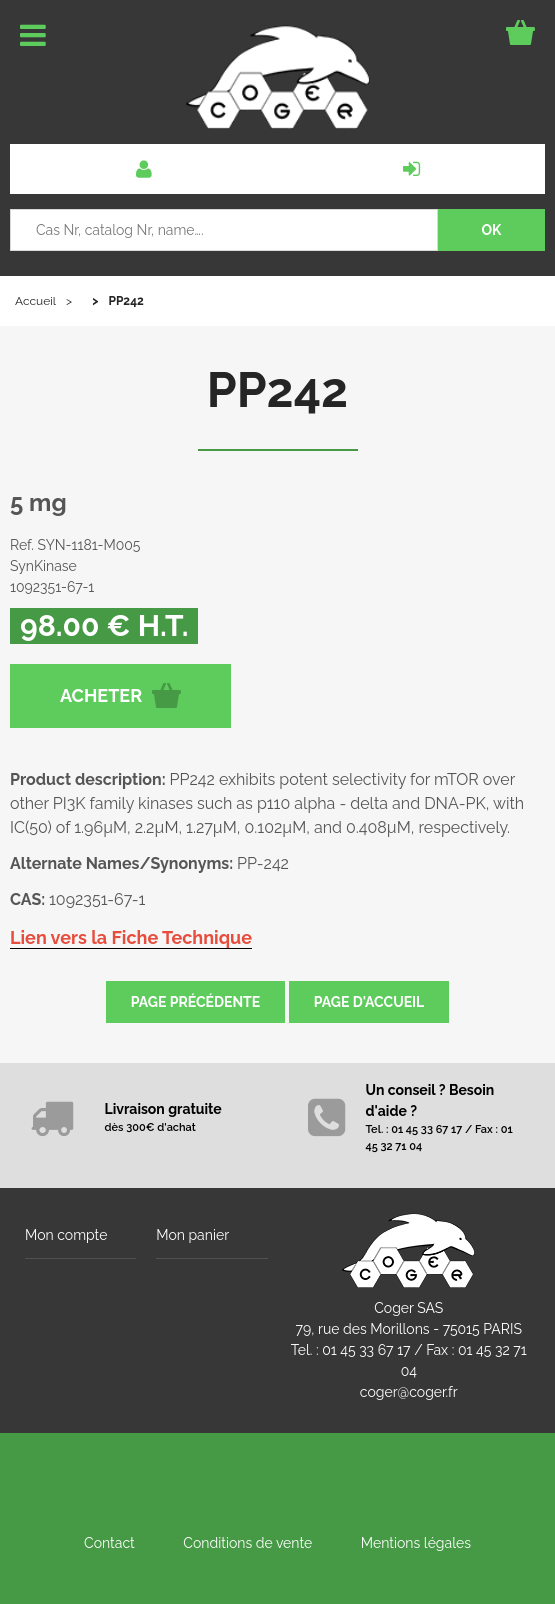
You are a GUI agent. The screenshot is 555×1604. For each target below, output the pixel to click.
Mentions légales (416, 1543)
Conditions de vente (247, 1543)
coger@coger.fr (409, 1392)
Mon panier (192, 1235)
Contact (109, 1543)
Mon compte (66, 1235)
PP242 (277, 390)
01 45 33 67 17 (366, 1350)
